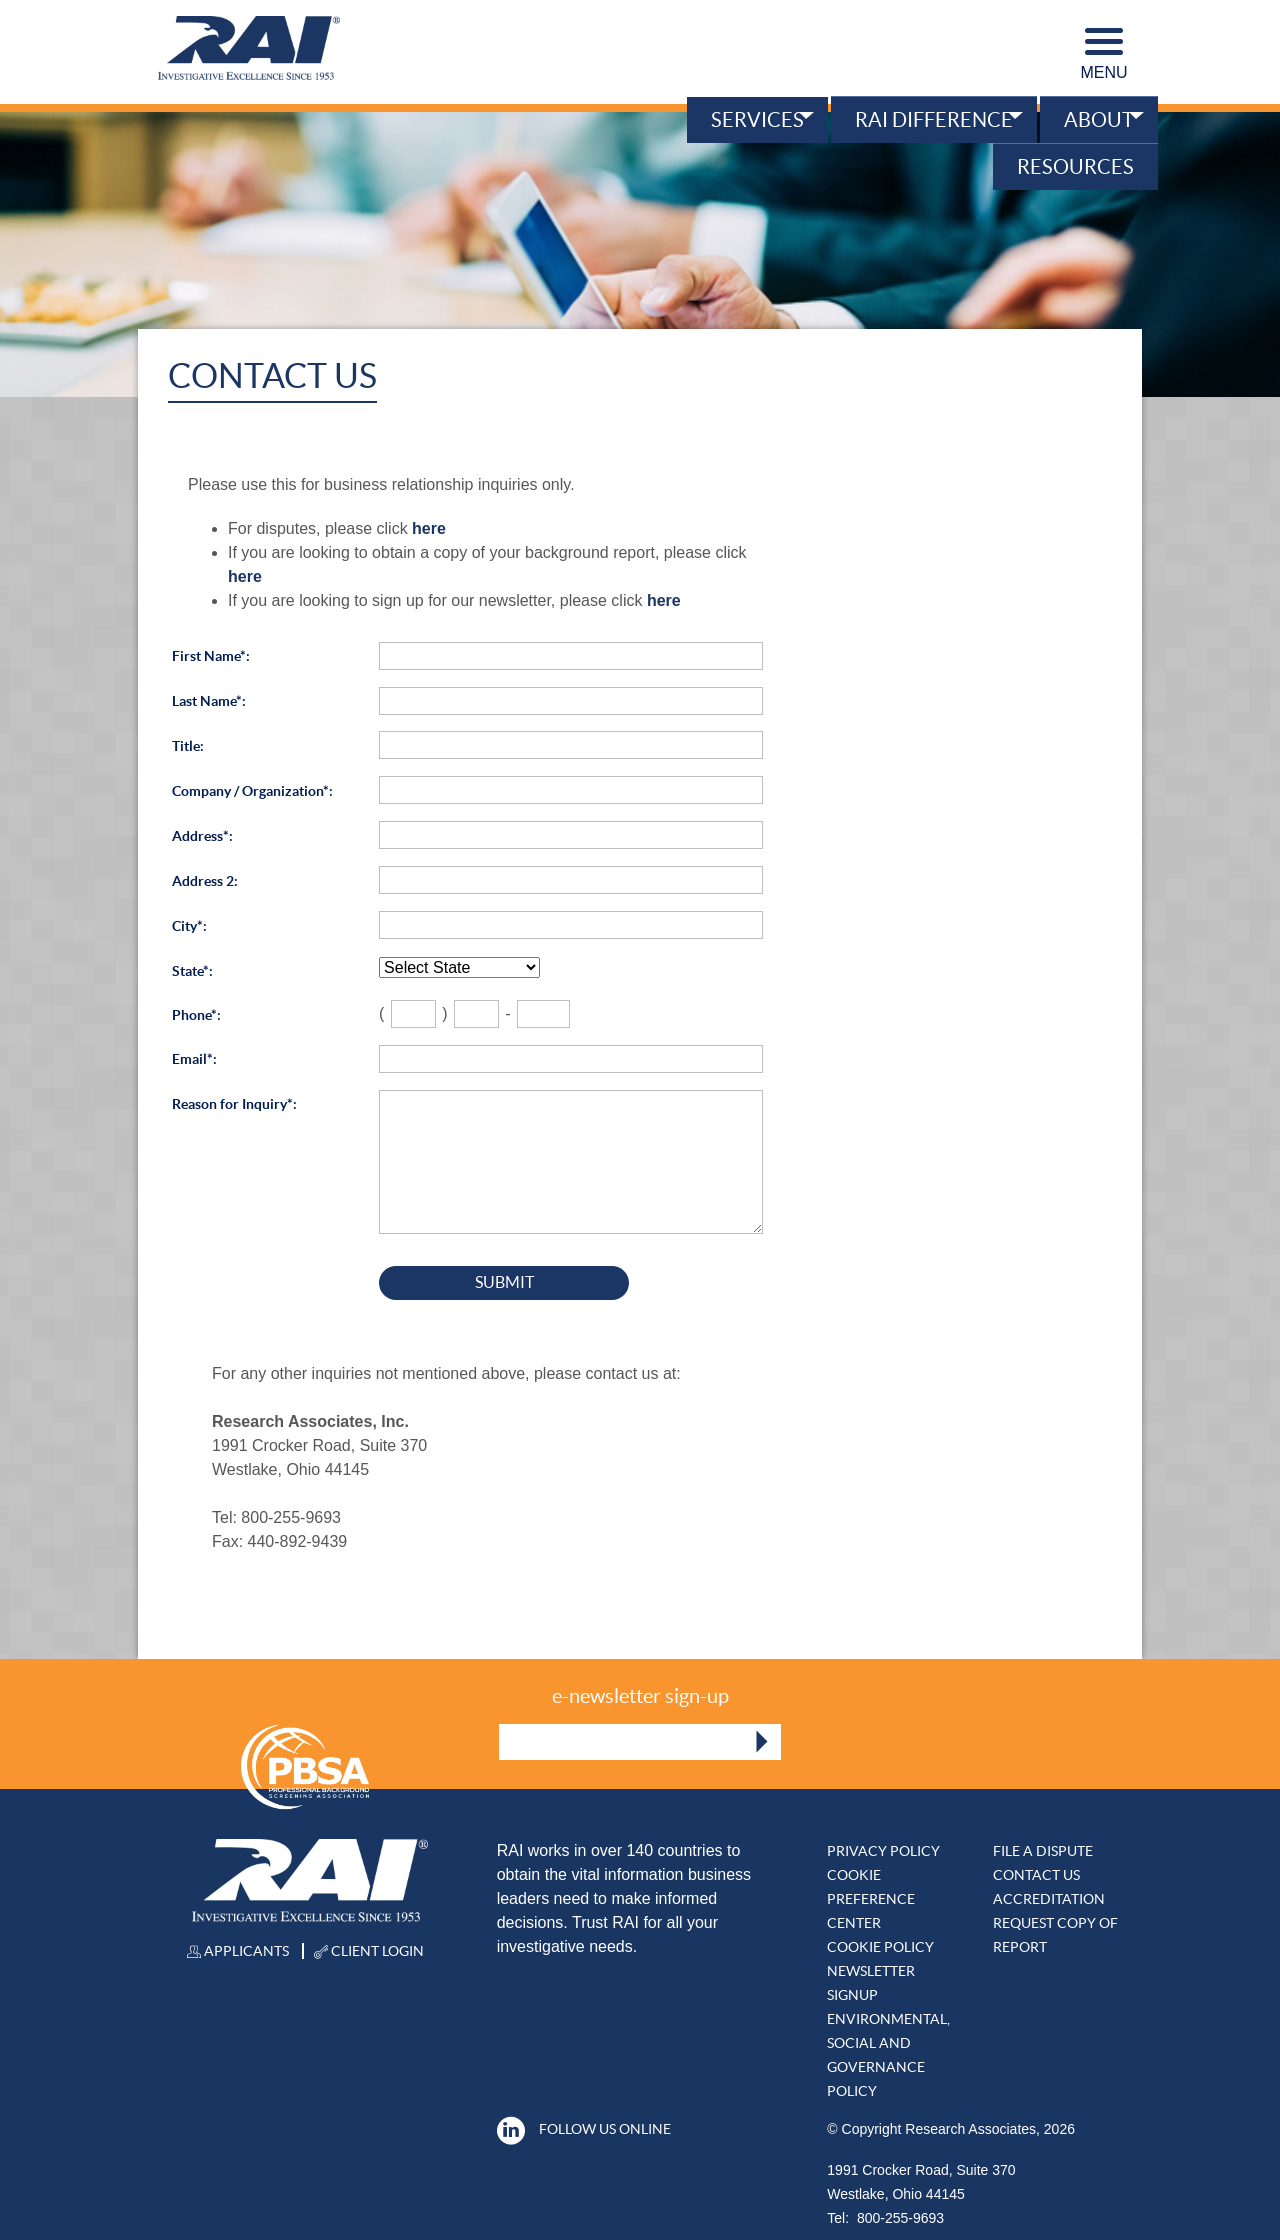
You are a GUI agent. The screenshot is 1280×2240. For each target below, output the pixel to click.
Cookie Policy (880, 1947)
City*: (189, 926)
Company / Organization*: (252, 791)
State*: (192, 971)
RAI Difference (934, 120)
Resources (1075, 167)
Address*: (202, 836)
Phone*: (196, 1015)
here (429, 528)
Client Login (369, 1951)
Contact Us (1036, 1875)
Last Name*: (209, 701)
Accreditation (1049, 1899)
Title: (188, 746)
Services (757, 120)
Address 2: (205, 881)
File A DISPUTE (1043, 1851)
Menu (1103, 54)
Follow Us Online (584, 2129)
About (1099, 120)
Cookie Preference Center (871, 1899)
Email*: (194, 1059)
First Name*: (211, 656)
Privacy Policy (883, 1851)
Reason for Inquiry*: (234, 1104)
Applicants (238, 1951)
